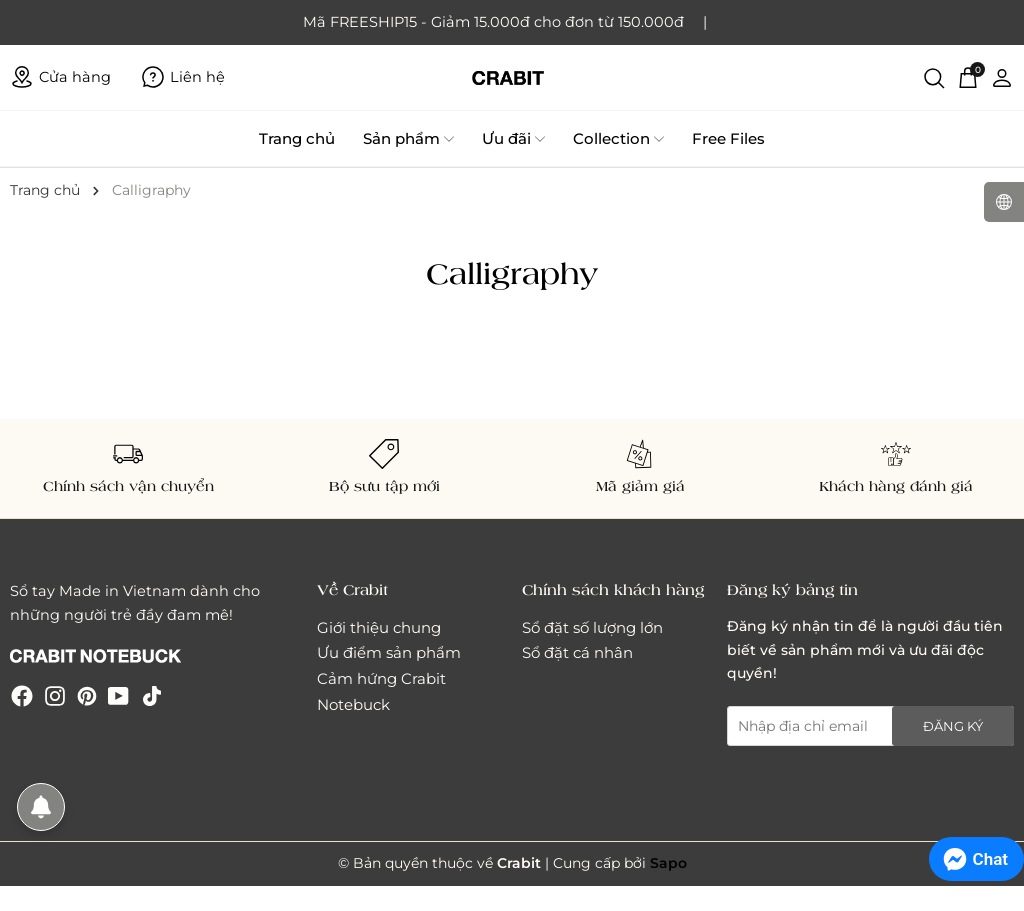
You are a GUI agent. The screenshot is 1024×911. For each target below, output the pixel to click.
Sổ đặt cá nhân (577, 652)
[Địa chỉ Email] (870, 726)
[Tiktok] (152, 695)
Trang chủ (297, 138)
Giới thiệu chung (379, 627)
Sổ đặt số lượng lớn (592, 627)
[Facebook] (22, 695)
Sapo (668, 863)
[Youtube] (118, 695)
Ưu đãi (513, 139)
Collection (618, 139)
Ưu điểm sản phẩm (389, 652)
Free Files (728, 138)
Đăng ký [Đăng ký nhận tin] (953, 726)
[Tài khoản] (1002, 77)
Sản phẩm (408, 139)
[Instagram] (55, 695)
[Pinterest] (87, 695)
